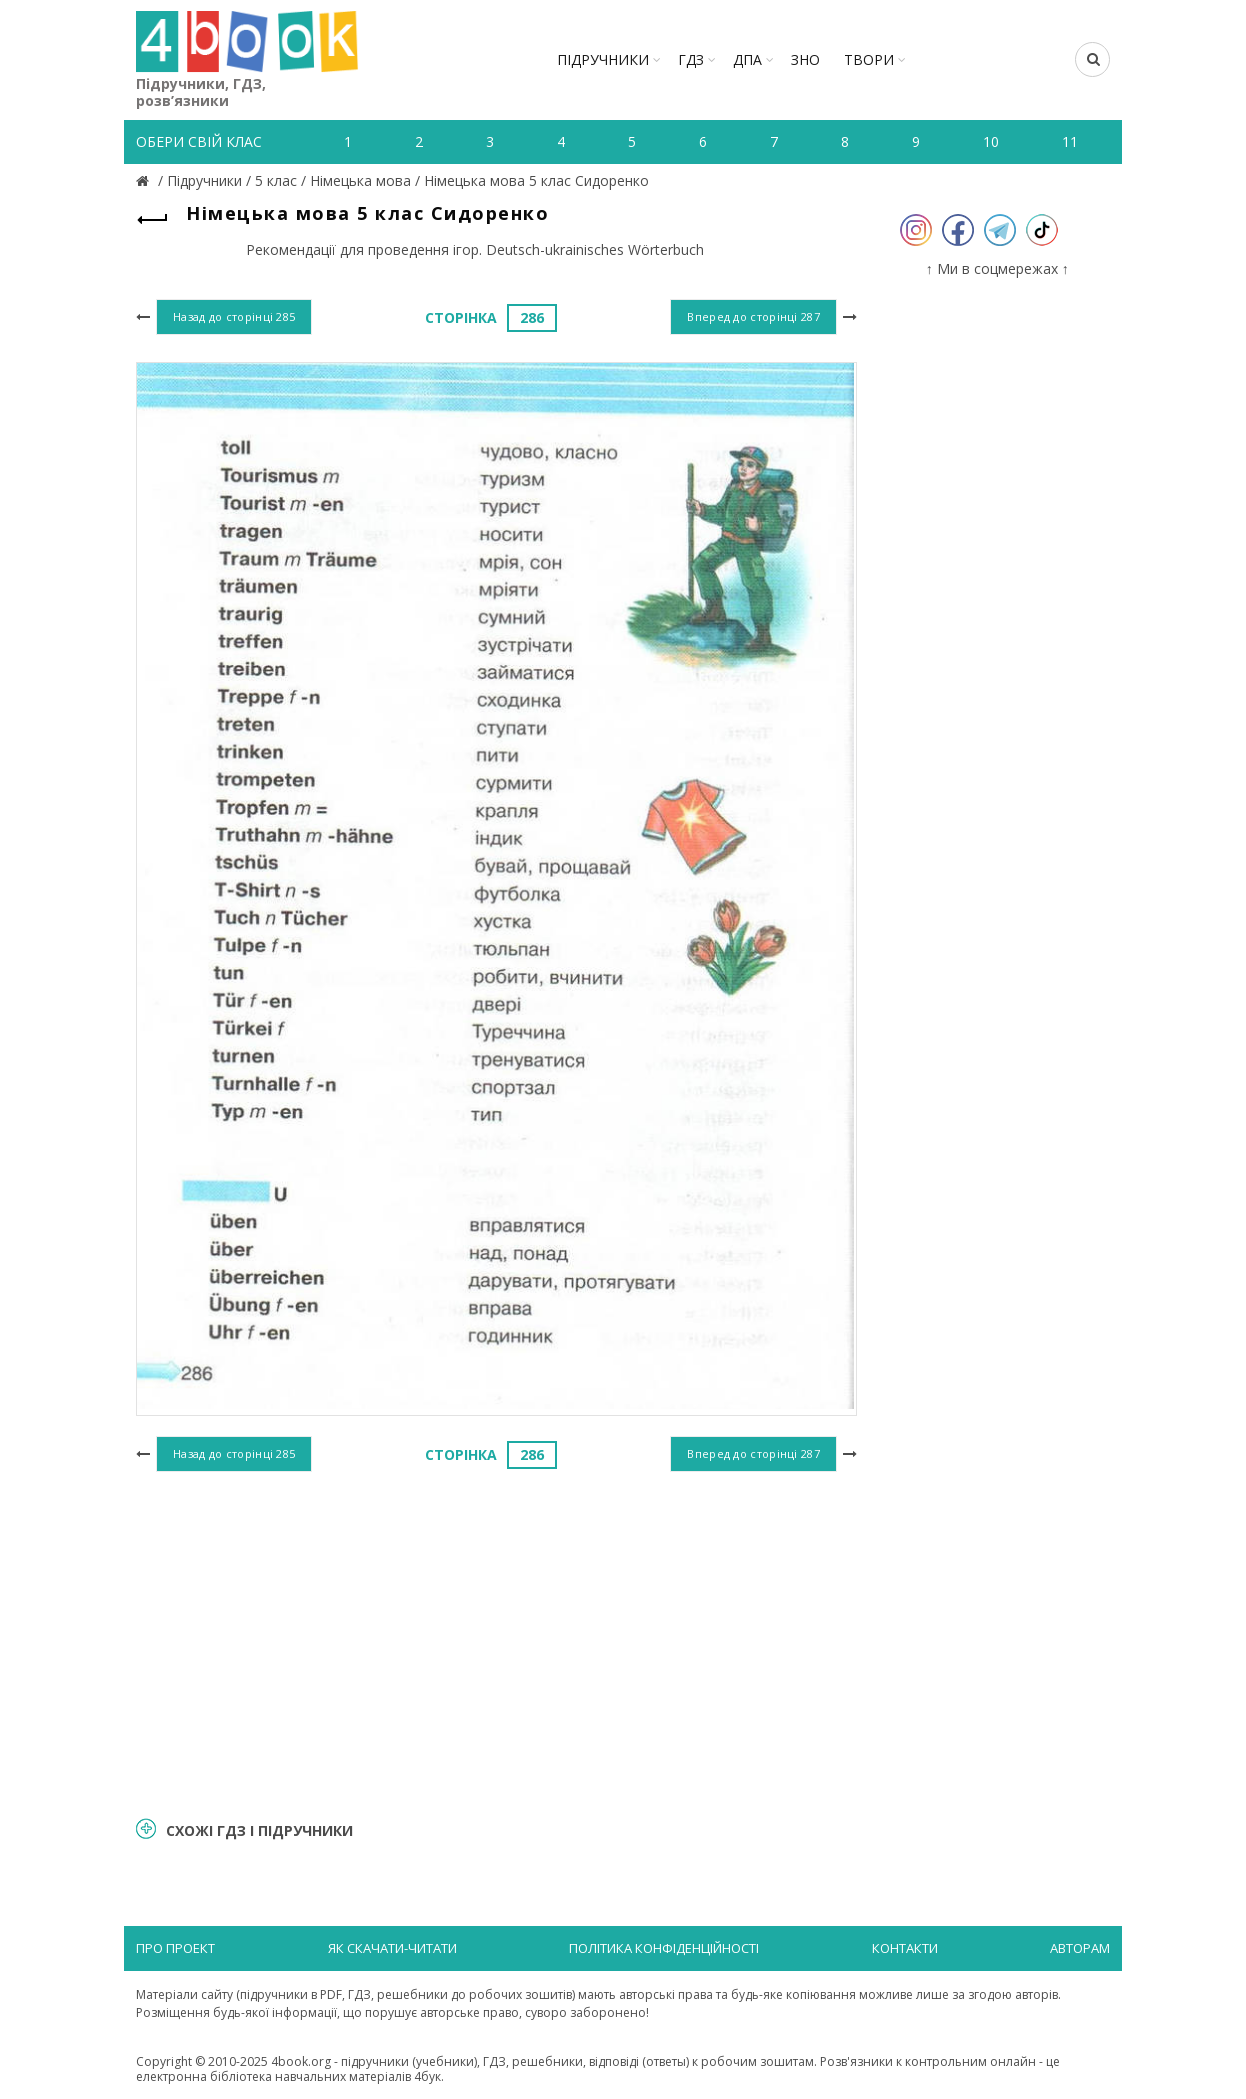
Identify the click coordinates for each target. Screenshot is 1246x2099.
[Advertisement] (496, 1641)
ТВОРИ (869, 59)
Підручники (603, 59)
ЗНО (805, 59)
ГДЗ (691, 59)
